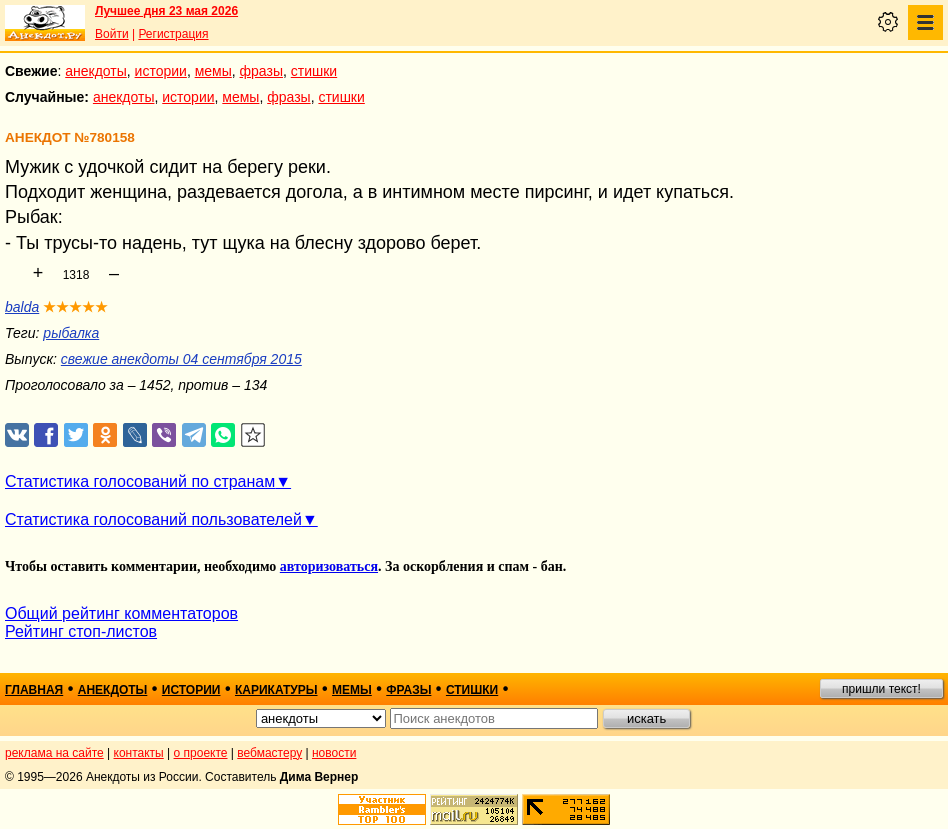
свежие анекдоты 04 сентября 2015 (181, 359)
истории (161, 71)
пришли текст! (881, 689)
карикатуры (276, 690)
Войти (112, 34)
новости (334, 753)
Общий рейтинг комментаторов (121, 613)
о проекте (201, 753)
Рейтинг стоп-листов (81, 631)
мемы (213, 71)
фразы (261, 71)
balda (22, 307)
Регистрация (173, 34)
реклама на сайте (54, 753)
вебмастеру (269, 753)
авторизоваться (329, 566)
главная (34, 690)
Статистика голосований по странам (140, 481)
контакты (139, 753)
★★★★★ (75, 307)
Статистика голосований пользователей (153, 519)
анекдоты (96, 71)
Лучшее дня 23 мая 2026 (166, 11)
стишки (314, 71)
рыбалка (71, 333)
